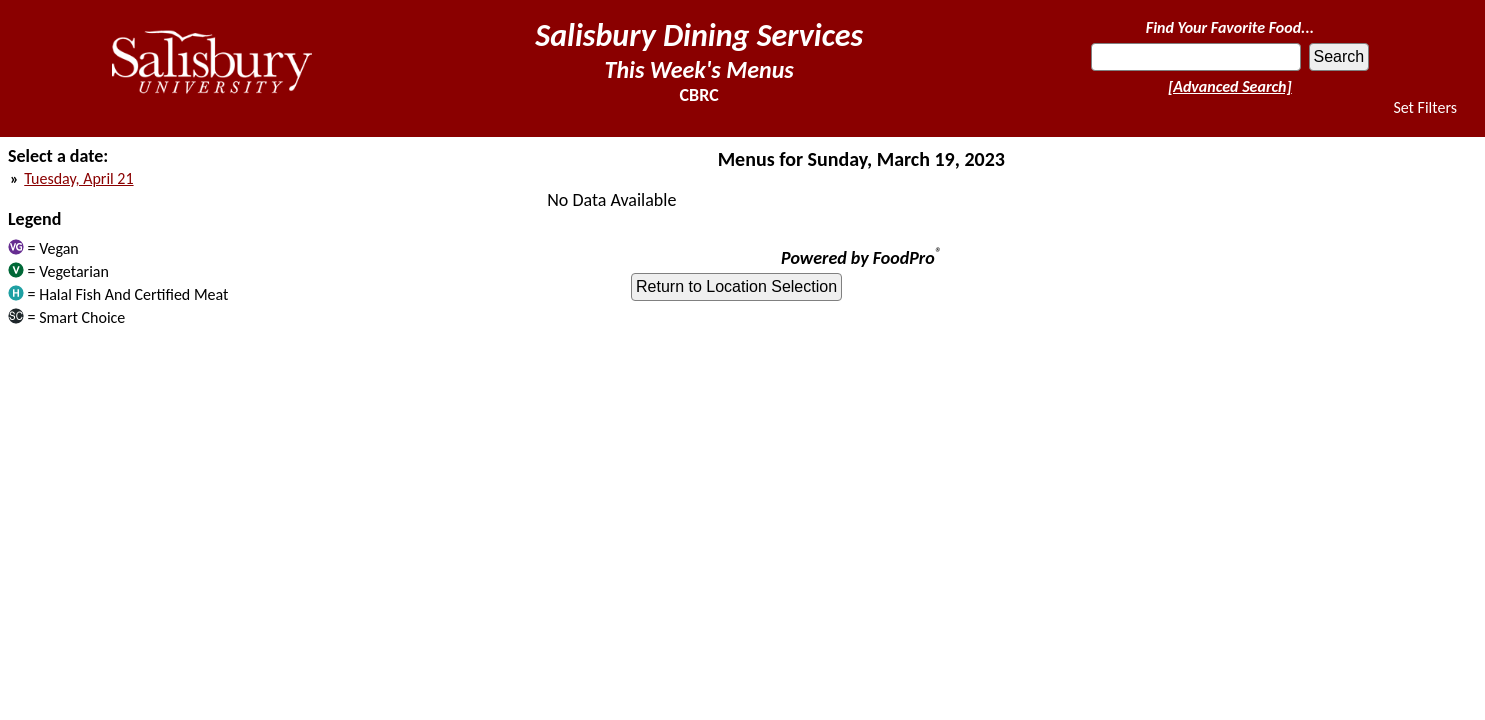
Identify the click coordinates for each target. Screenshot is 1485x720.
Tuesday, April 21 (78, 178)
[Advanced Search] (1230, 86)
